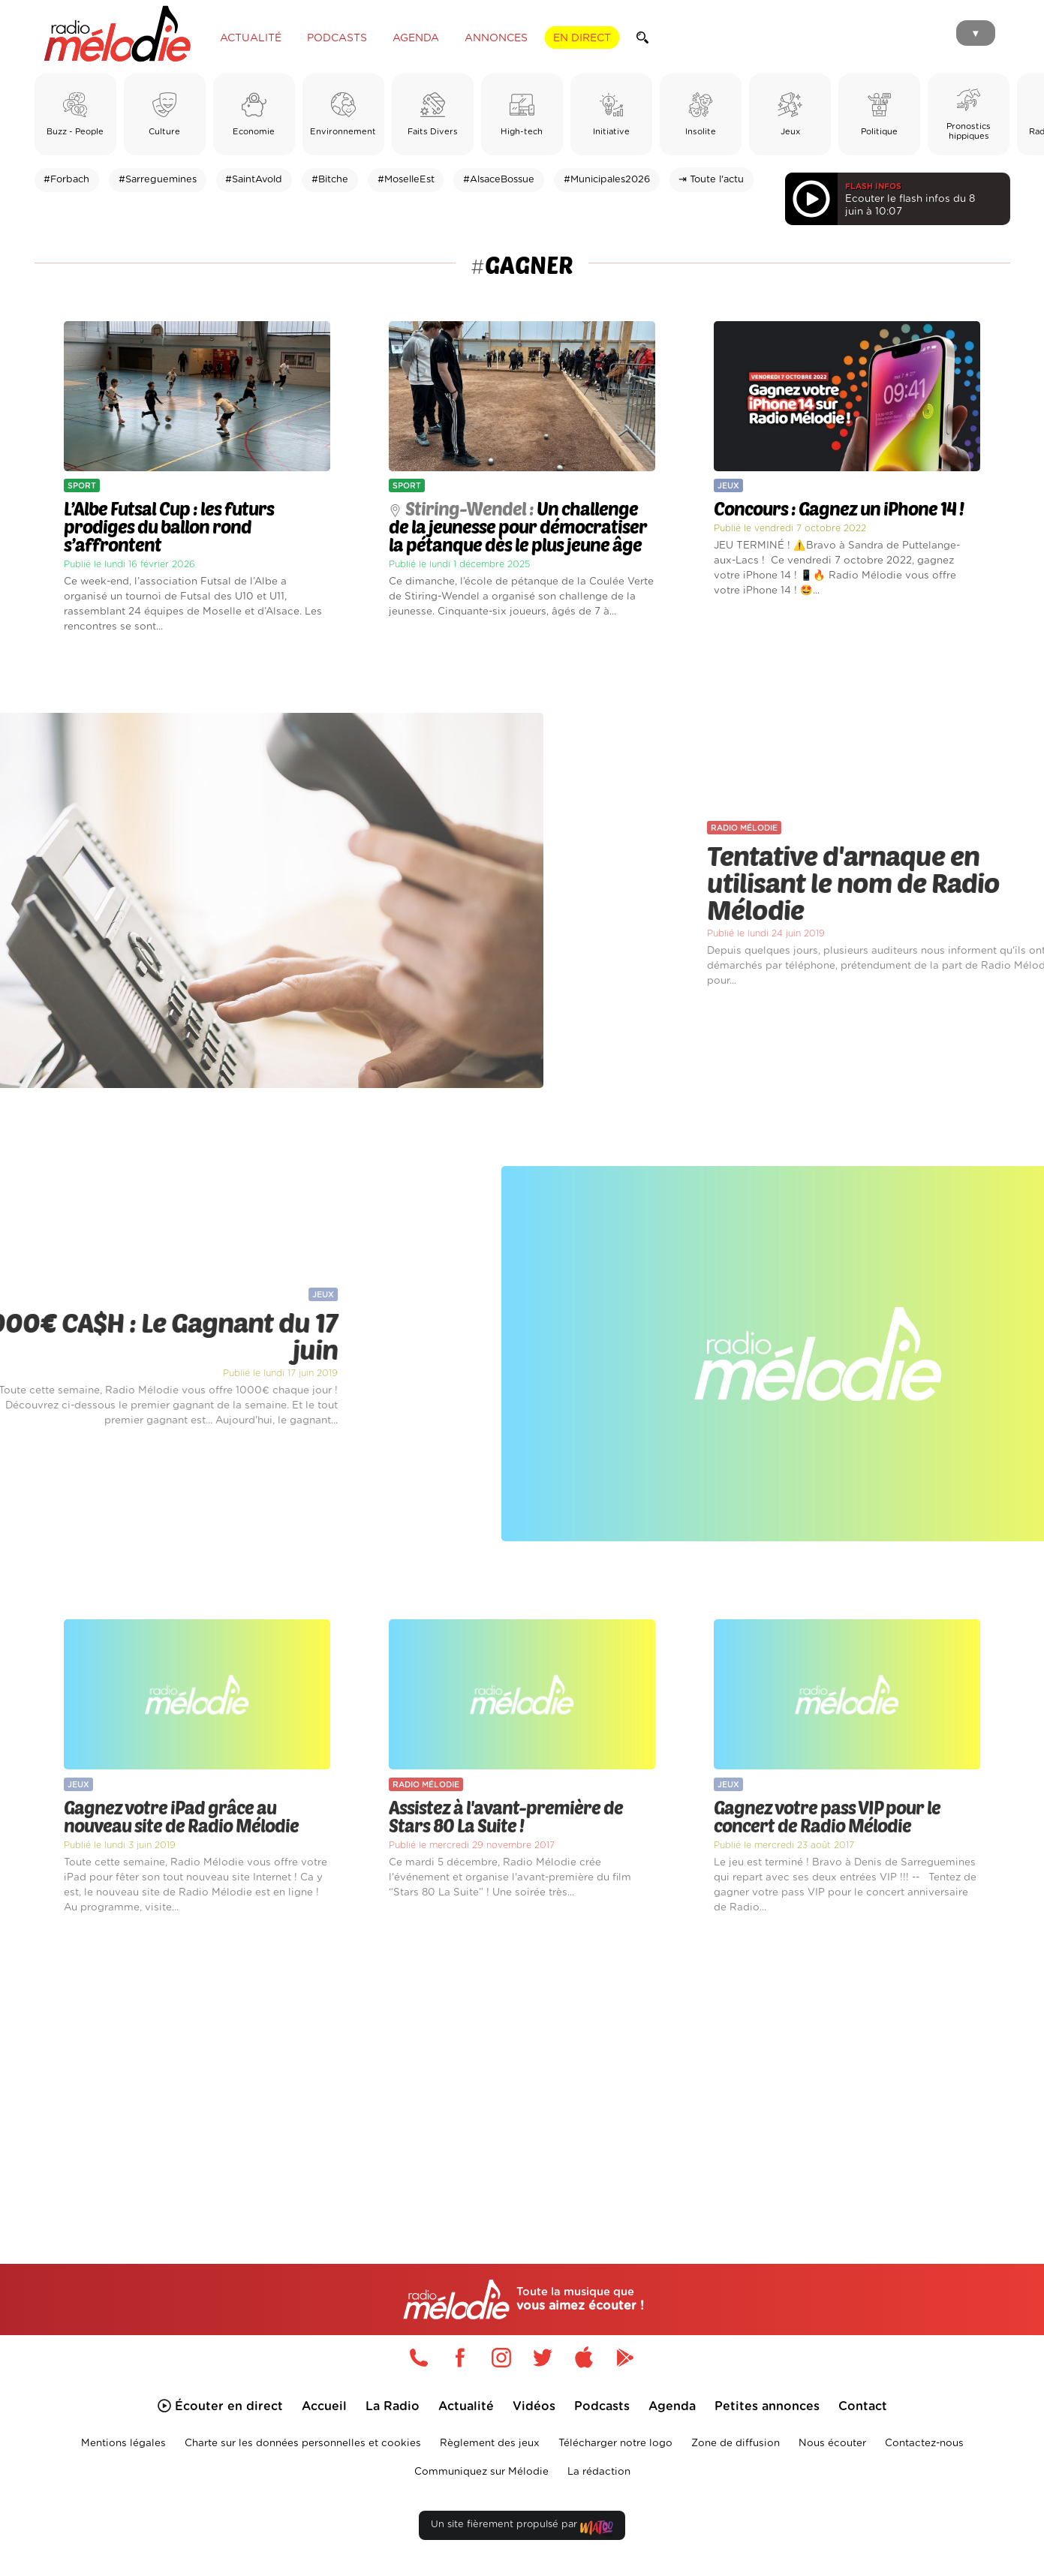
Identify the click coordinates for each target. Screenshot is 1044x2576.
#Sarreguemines (158, 180)
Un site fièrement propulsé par (521, 2527)
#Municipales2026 (607, 180)
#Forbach (66, 180)
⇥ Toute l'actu (711, 180)
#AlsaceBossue (498, 180)
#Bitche (329, 180)
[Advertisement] (522, 2072)
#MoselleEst (406, 180)
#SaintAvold (253, 180)
